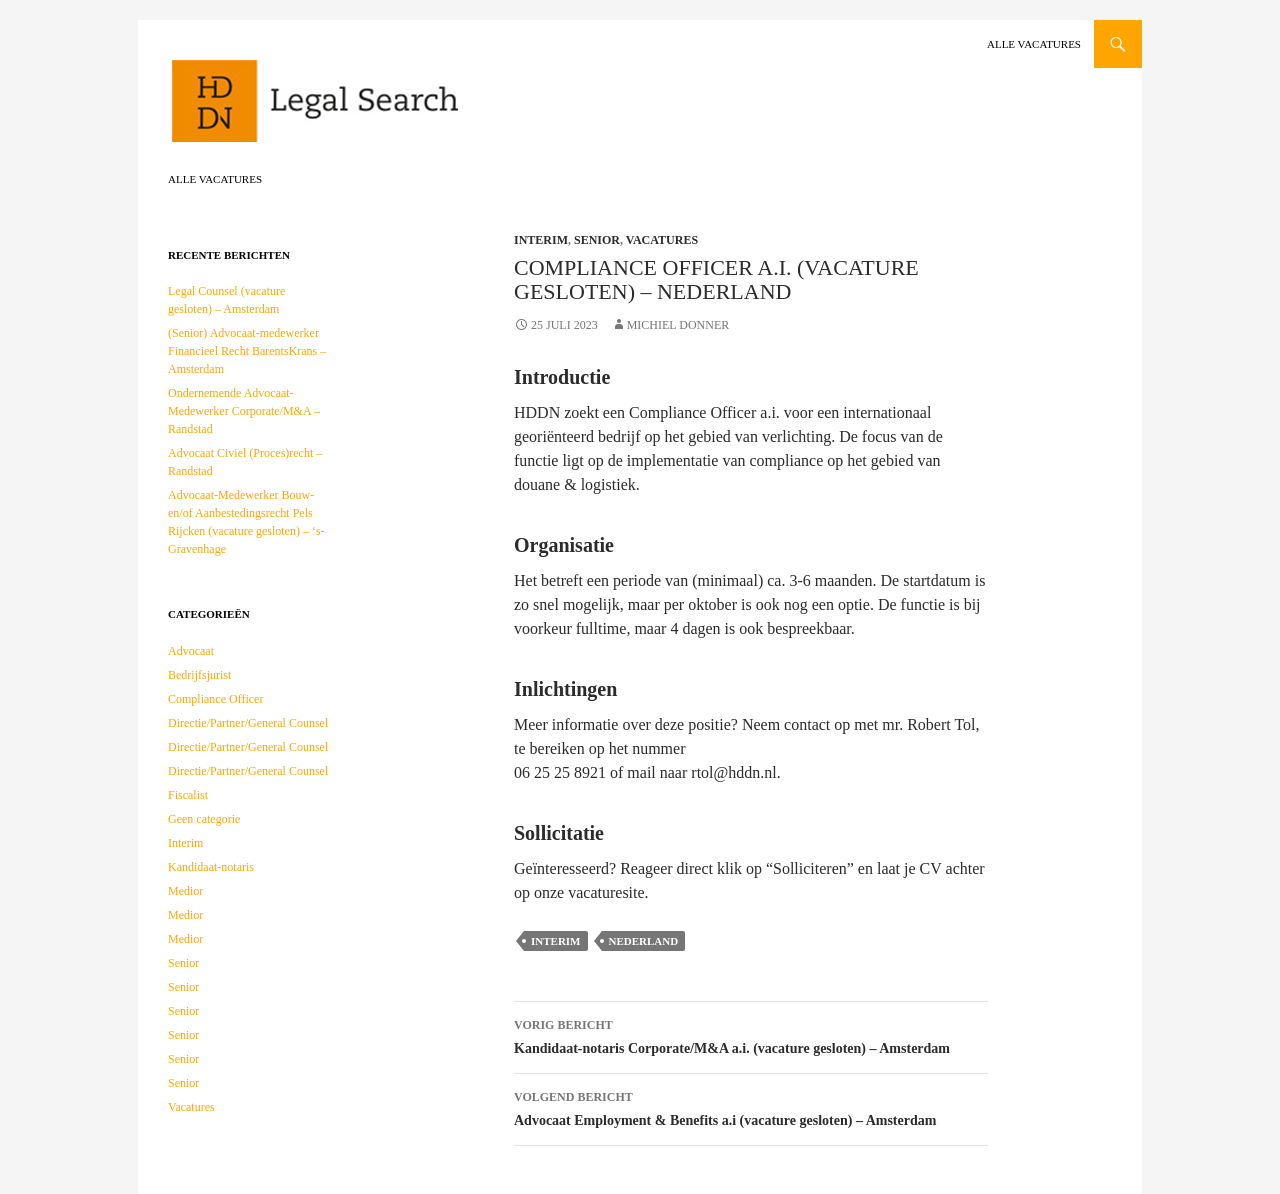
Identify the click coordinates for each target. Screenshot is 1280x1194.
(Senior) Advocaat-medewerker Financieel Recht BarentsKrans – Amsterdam (247, 351)
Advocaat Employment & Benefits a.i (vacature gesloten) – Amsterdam (751, 1106)
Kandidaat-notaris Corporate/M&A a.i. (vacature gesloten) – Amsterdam (751, 1034)
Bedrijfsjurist (199, 675)
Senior (597, 240)
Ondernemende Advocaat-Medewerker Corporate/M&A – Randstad (244, 411)
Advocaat (191, 651)
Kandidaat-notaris (211, 867)
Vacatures (662, 240)
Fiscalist (188, 795)
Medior (185, 891)
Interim (541, 240)
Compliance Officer (215, 699)
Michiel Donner (678, 325)
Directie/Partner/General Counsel (248, 723)
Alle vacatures (1034, 44)
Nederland (644, 941)
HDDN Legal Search (378, 110)
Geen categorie (204, 819)
